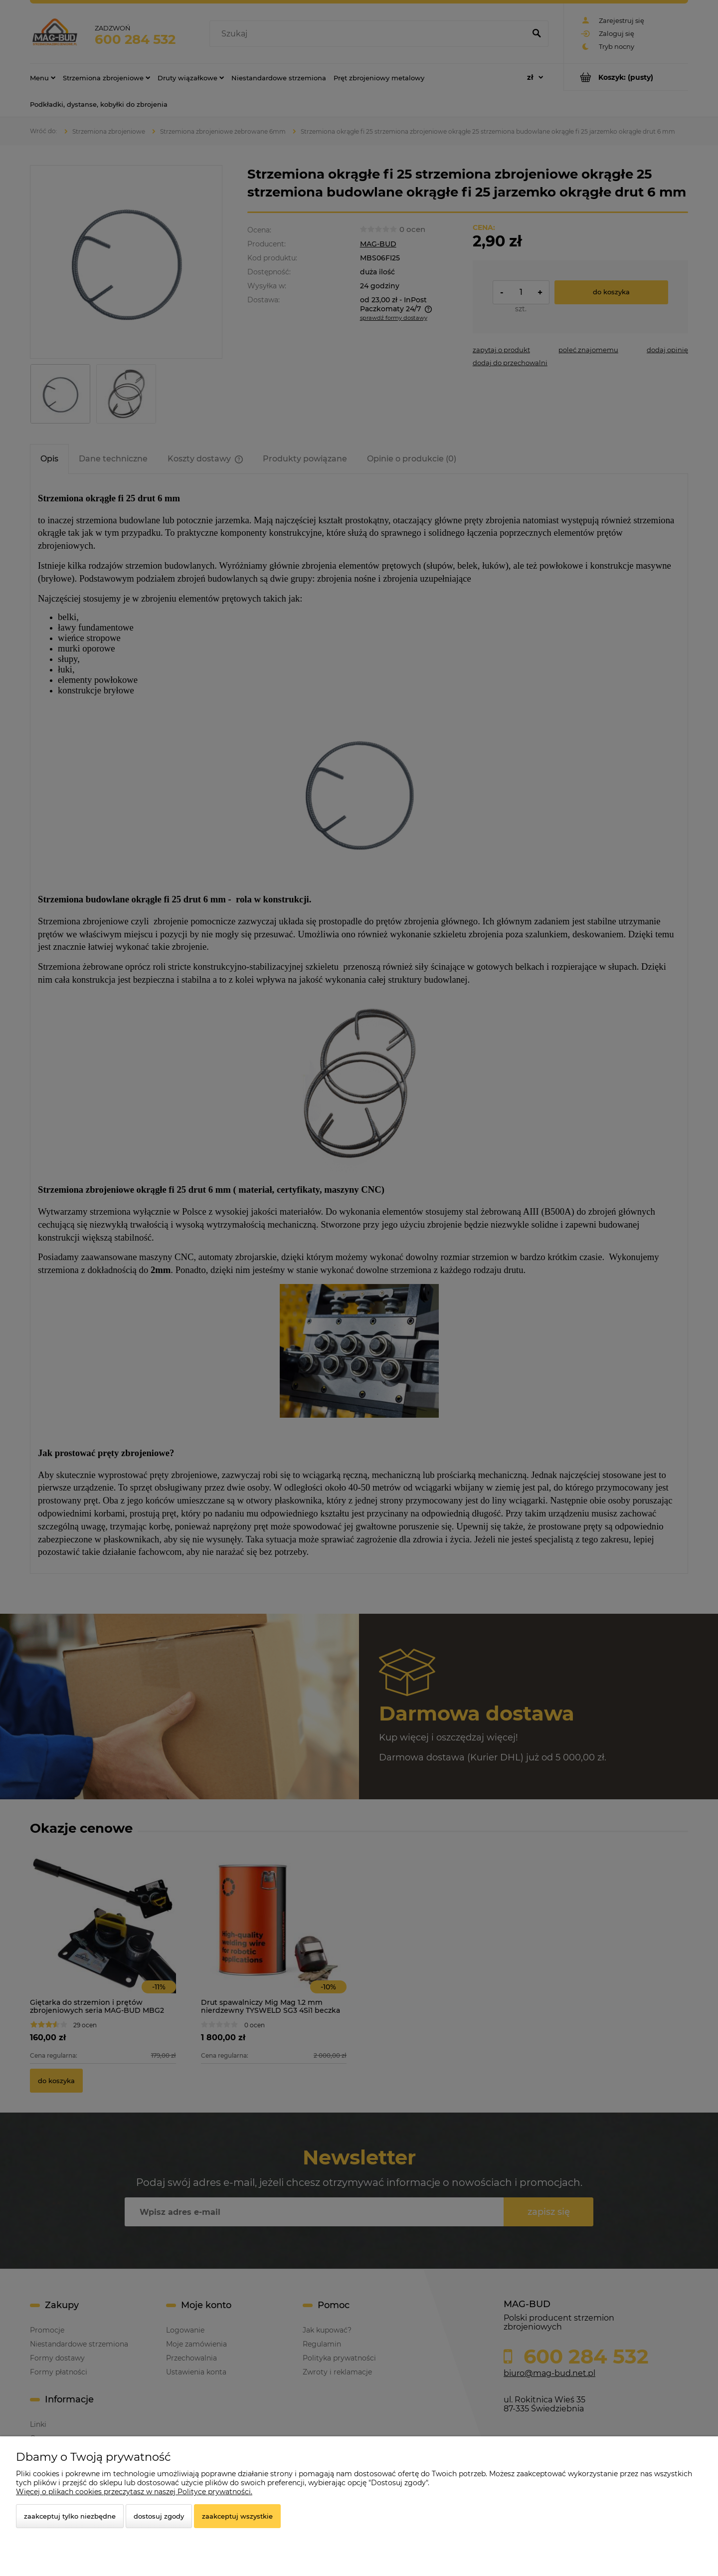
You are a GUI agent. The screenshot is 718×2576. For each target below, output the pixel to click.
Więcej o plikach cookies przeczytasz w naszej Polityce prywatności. (134, 2491)
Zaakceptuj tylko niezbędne (70, 2516)
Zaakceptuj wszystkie (237, 2516)
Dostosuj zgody (159, 2516)
